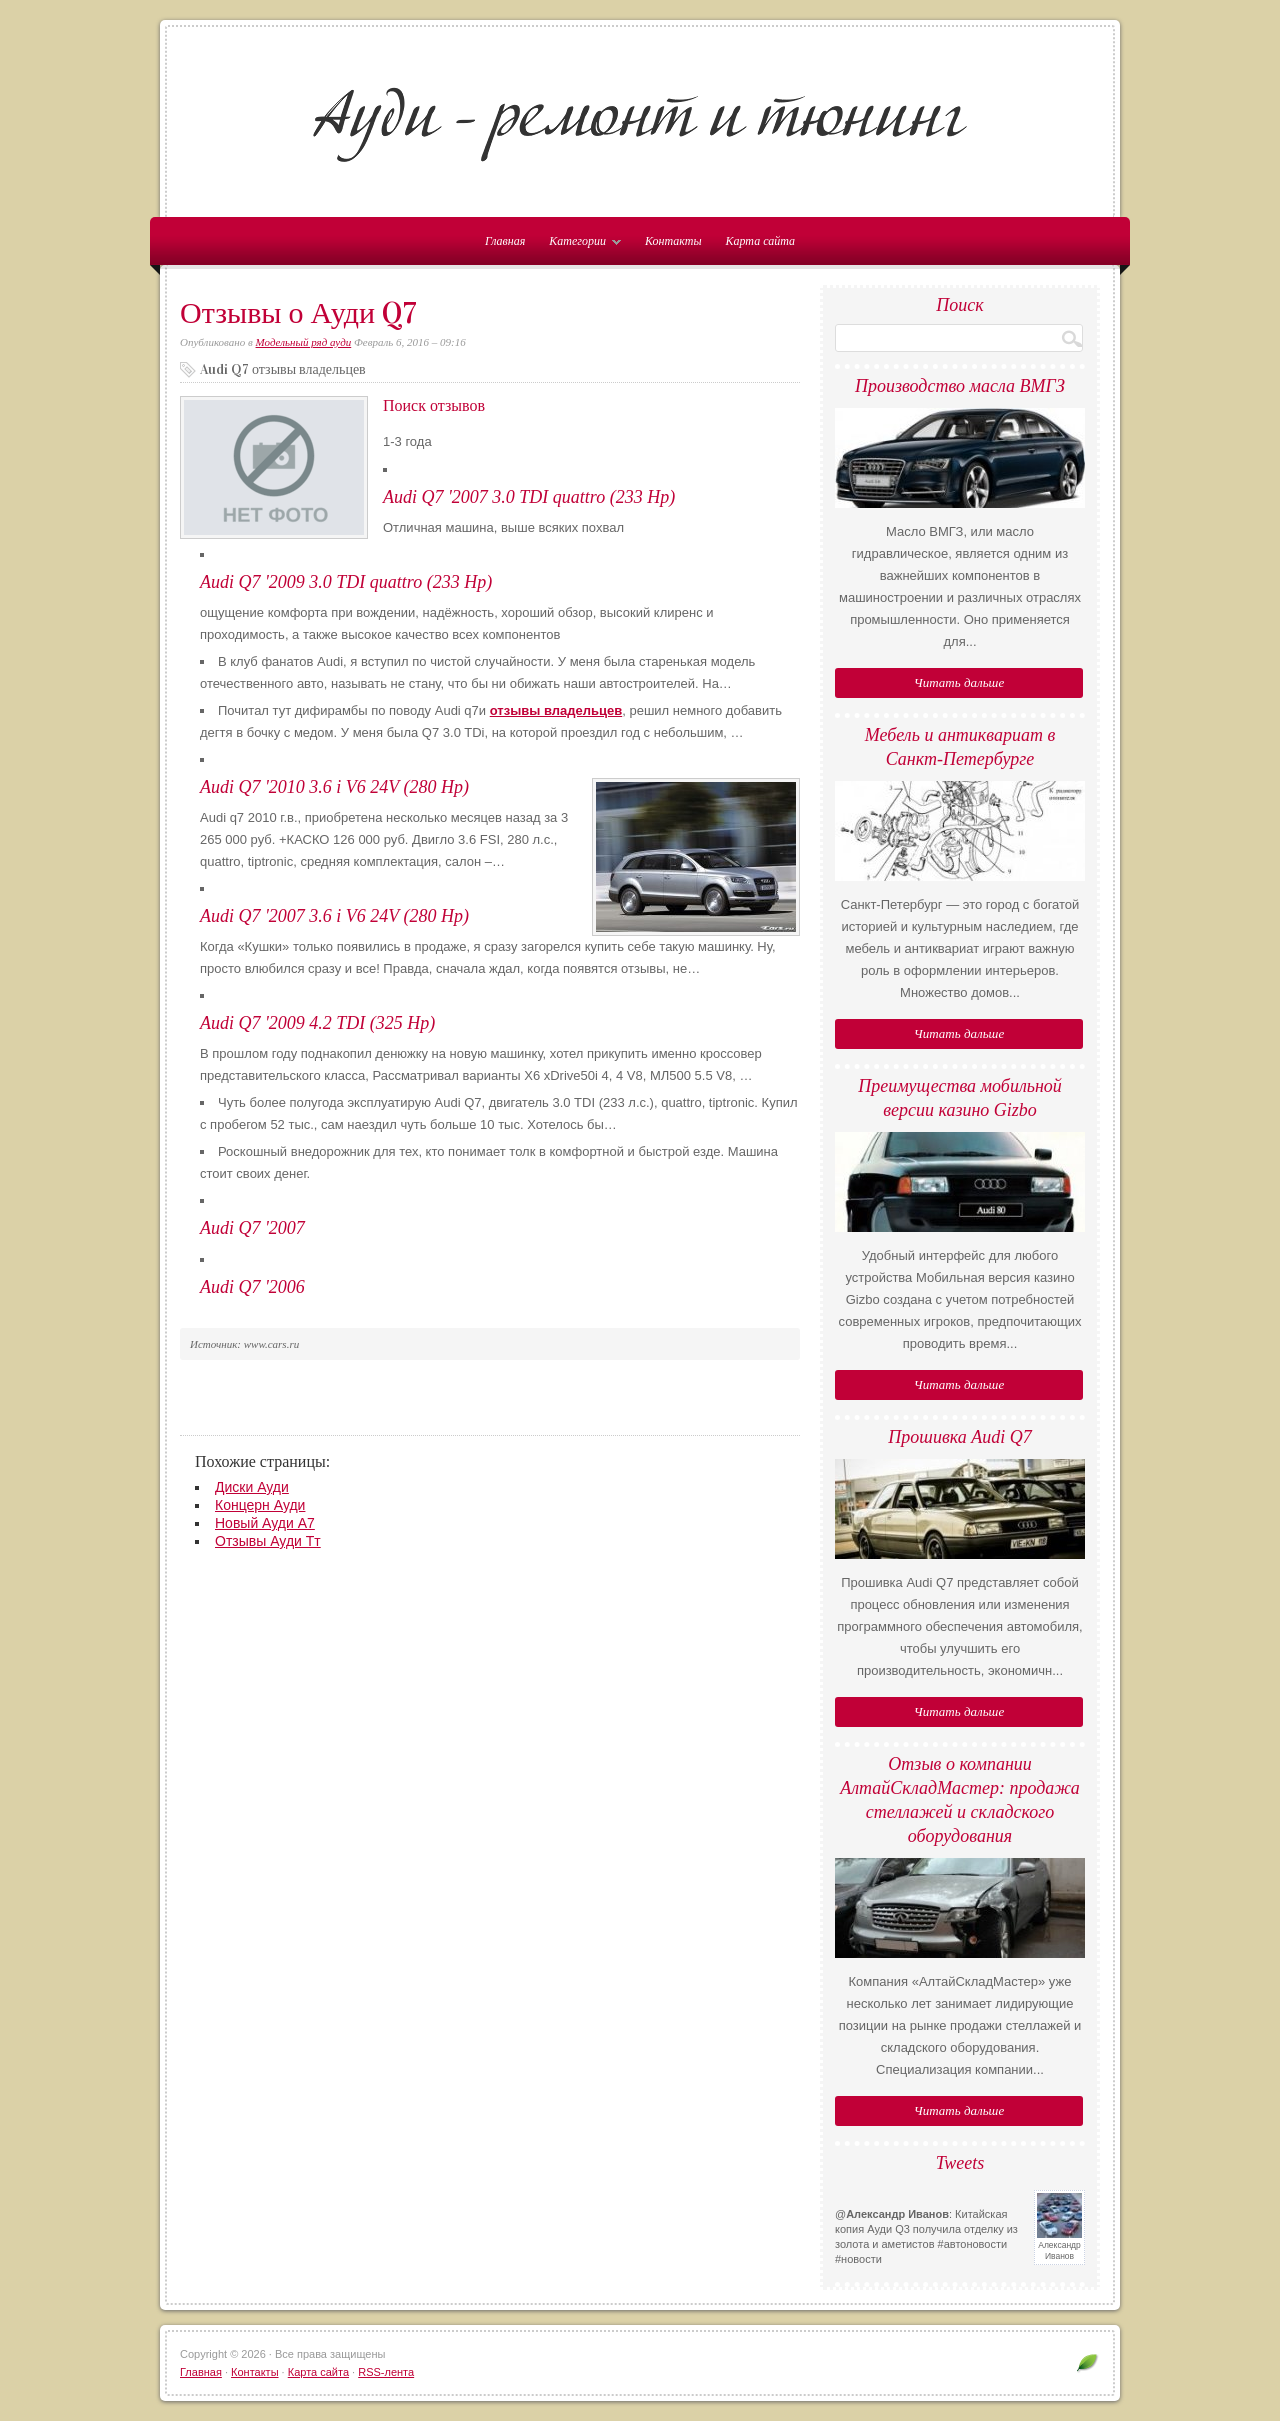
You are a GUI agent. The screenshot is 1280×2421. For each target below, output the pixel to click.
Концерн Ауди (260, 1505)
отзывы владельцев (556, 710)
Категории (580, 245)
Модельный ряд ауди (304, 342)
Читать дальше (959, 682)
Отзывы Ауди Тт (268, 1541)
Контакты (673, 241)
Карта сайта (760, 241)
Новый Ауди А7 (265, 1523)
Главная (201, 2372)
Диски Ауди (252, 1487)
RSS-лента (386, 2372)
